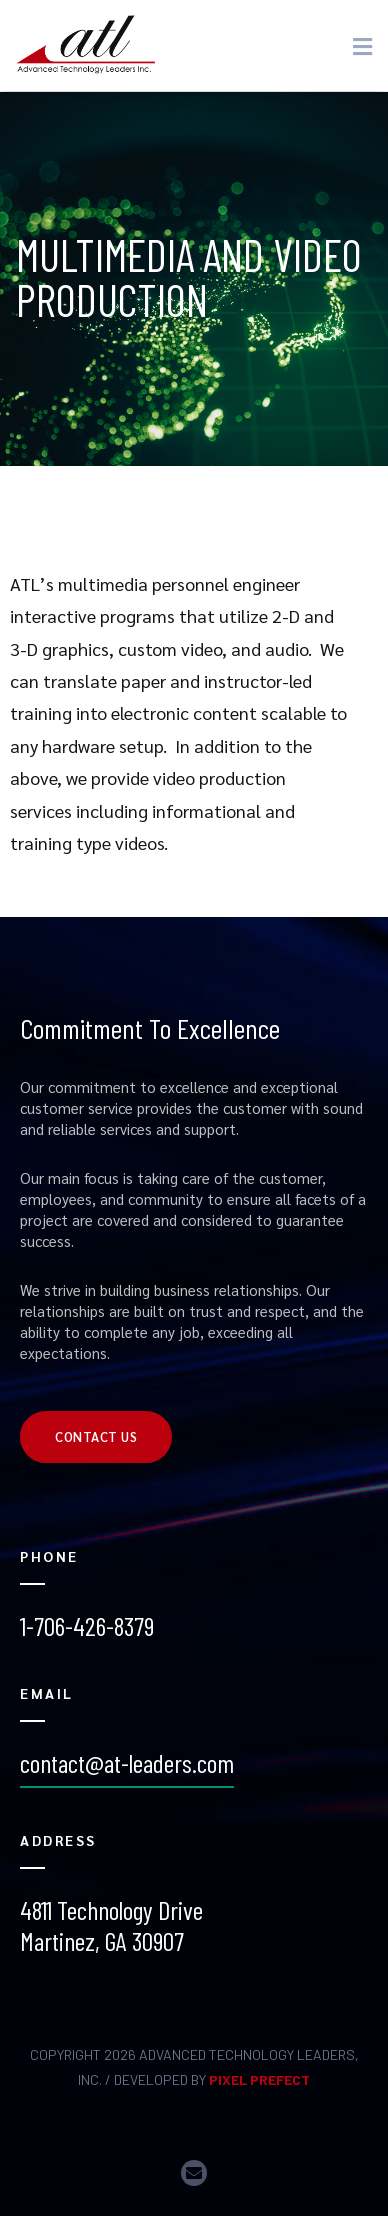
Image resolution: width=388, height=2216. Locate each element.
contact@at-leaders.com (127, 1762)
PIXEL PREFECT (259, 2079)
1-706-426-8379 (87, 1625)
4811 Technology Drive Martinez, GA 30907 (111, 1925)
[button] (96, 1437)
